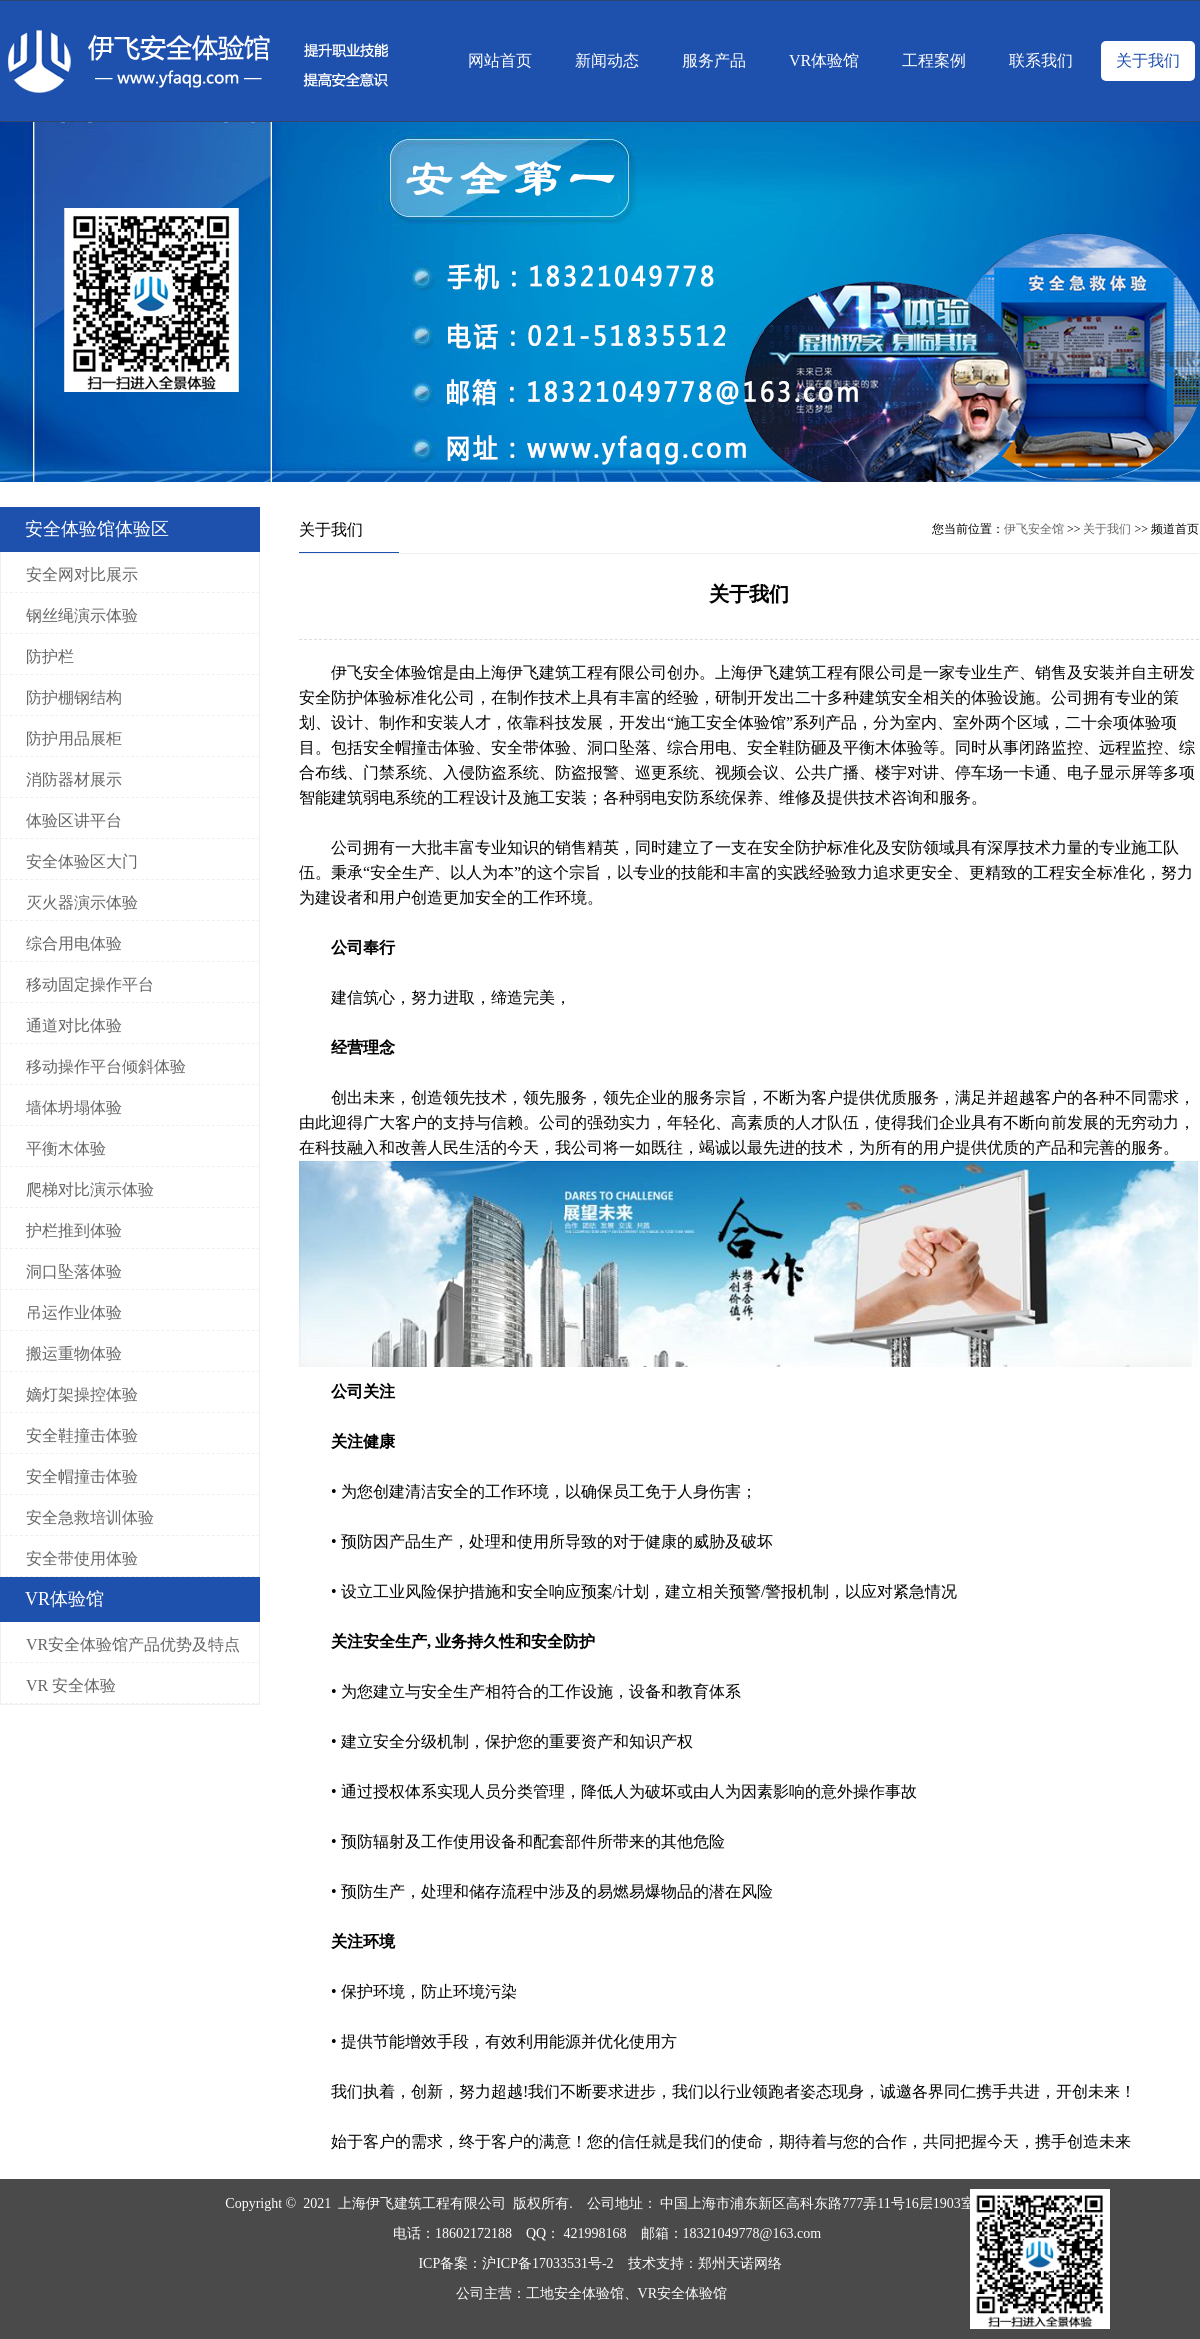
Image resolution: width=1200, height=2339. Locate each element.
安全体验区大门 (82, 861)
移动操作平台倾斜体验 (106, 1066)
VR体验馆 (824, 60)
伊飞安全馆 (1034, 529)
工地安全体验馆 (575, 2293)
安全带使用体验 (82, 1558)
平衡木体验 (66, 1148)
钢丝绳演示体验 (82, 615)
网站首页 (500, 60)
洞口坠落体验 (74, 1271)
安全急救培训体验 (90, 1517)
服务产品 (714, 60)
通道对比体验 (74, 1025)
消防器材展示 (74, 779)
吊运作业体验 (74, 1312)
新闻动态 (607, 60)
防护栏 (50, 656)
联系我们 (1041, 60)
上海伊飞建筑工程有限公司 (422, 2203)
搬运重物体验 (74, 1353)
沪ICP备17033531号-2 (547, 2263)
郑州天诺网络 (740, 2263)
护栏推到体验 (74, 1230)
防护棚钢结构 (74, 697)
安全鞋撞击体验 (82, 1435)
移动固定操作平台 (90, 984)
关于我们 (1148, 60)
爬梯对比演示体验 (90, 1189)
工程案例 (934, 60)
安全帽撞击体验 (82, 1476)
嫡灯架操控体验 (82, 1394)
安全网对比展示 (82, 574)
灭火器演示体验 (82, 902)
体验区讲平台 (74, 820)
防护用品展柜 (74, 738)
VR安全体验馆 (684, 2293)
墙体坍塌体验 (74, 1107)
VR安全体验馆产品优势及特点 (133, 1644)
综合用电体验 (74, 943)
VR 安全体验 (71, 1685)
